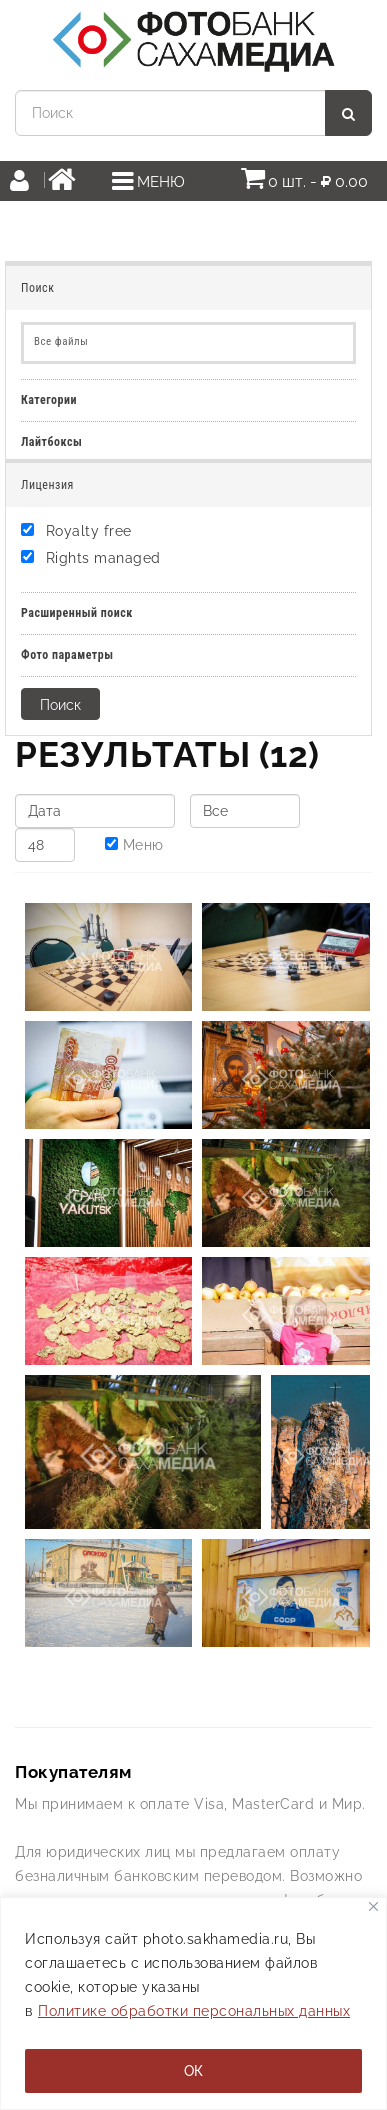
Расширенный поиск (77, 613)
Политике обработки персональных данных (194, 2011)
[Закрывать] (373, 1906)
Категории (49, 400)
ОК (193, 2071)
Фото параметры (67, 655)
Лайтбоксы (51, 442)
